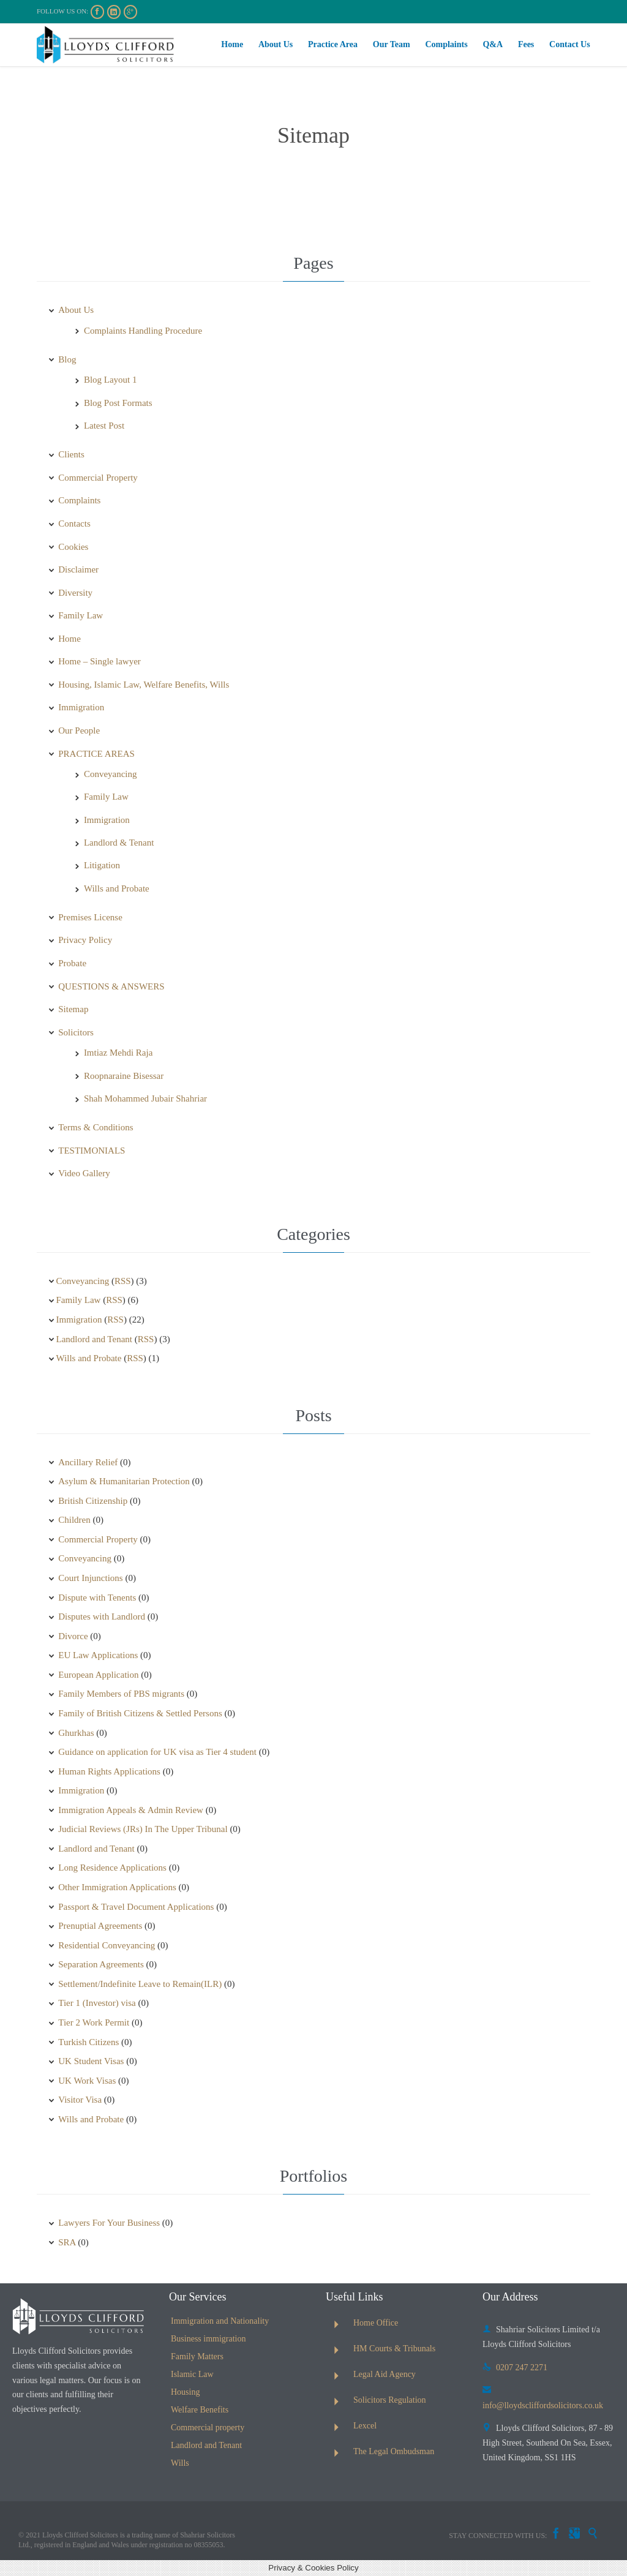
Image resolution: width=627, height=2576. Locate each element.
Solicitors (76, 1032)
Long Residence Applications (112, 1867)
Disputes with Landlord (101, 1616)
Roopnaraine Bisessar (123, 1076)
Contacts (74, 523)
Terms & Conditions (95, 1127)
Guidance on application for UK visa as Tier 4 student (157, 1752)
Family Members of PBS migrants (121, 1694)
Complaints (79, 500)
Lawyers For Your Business (109, 2223)
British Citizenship (92, 1501)
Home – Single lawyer (99, 661)
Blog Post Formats (118, 403)
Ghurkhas (76, 1733)
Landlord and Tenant (94, 1339)
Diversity (75, 593)
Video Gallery (84, 1173)
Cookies (73, 547)
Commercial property (207, 2427)
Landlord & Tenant (119, 842)
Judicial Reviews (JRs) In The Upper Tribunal (142, 1829)
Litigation (102, 865)
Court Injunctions (90, 1578)
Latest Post (104, 425)
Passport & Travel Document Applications (136, 1907)
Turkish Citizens (88, 2042)
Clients (71, 454)
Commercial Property (98, 478)
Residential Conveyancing (106, 1945)
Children (74, 1520)
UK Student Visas (91, 2061)
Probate (72, 963)
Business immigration (208, 2338)
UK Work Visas (87, 2081)
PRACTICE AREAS (96, 754)
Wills (180, 2463)
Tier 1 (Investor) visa (97, 2003)
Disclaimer (78, 569)
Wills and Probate (116, 888)
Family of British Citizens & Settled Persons (140, 1713)
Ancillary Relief (88, 1462)
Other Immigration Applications (117, 1887)
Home (69, 639)
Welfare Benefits (199, 2409)
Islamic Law (192, 2374)
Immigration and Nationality (220, 2321)
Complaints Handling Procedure (143, 331)
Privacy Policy (85, 940)
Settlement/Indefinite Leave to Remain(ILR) (140, 1984)
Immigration (81, 707)
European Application (98, 1675)
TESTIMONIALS (91, 1150)
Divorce (73, 1636)
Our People (79, 730)
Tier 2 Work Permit (93, 2022)
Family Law (80, 615)
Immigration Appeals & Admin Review (130, 1810)
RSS (123, 1281)
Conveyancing (110, 774)
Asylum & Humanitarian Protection (124, 1481)
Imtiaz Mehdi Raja (118, 1052)
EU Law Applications (98, 1655)
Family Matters (197, 2356)
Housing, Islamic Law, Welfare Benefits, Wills (143, 684)
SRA (66, 2242)
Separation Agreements (101, 1964)
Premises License (90, 917)
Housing (185, 2392)
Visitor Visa (80, 2100)
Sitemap (73, 1009)
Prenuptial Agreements (100, 1926)
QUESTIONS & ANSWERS (111, 986)
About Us (76, 310)
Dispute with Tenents (97, 1597)
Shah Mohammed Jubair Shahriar (145, 1098)
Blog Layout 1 (110, 380)
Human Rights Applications (109, 1771)
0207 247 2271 (514, 2367)
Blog (67, 359)
